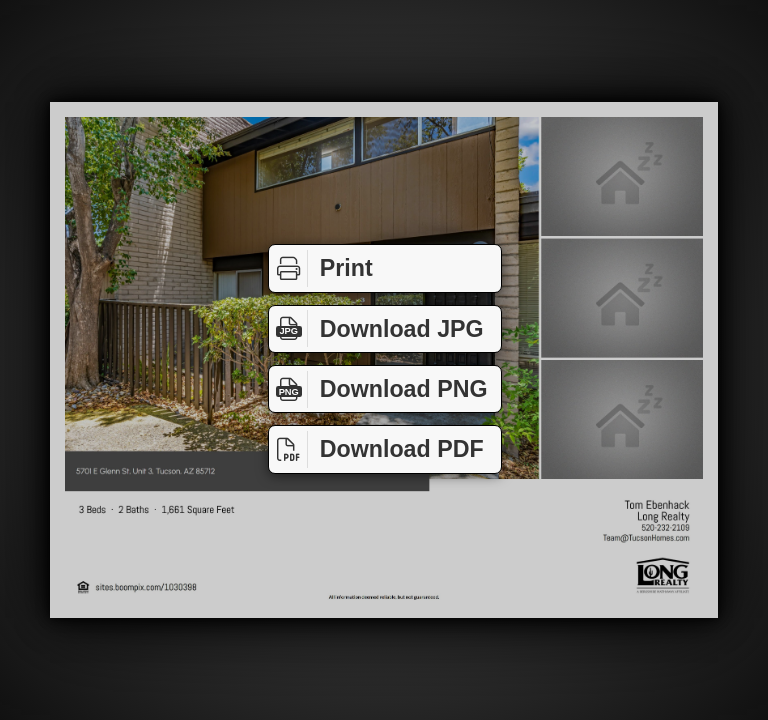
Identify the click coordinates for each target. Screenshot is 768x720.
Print (321, 268)
